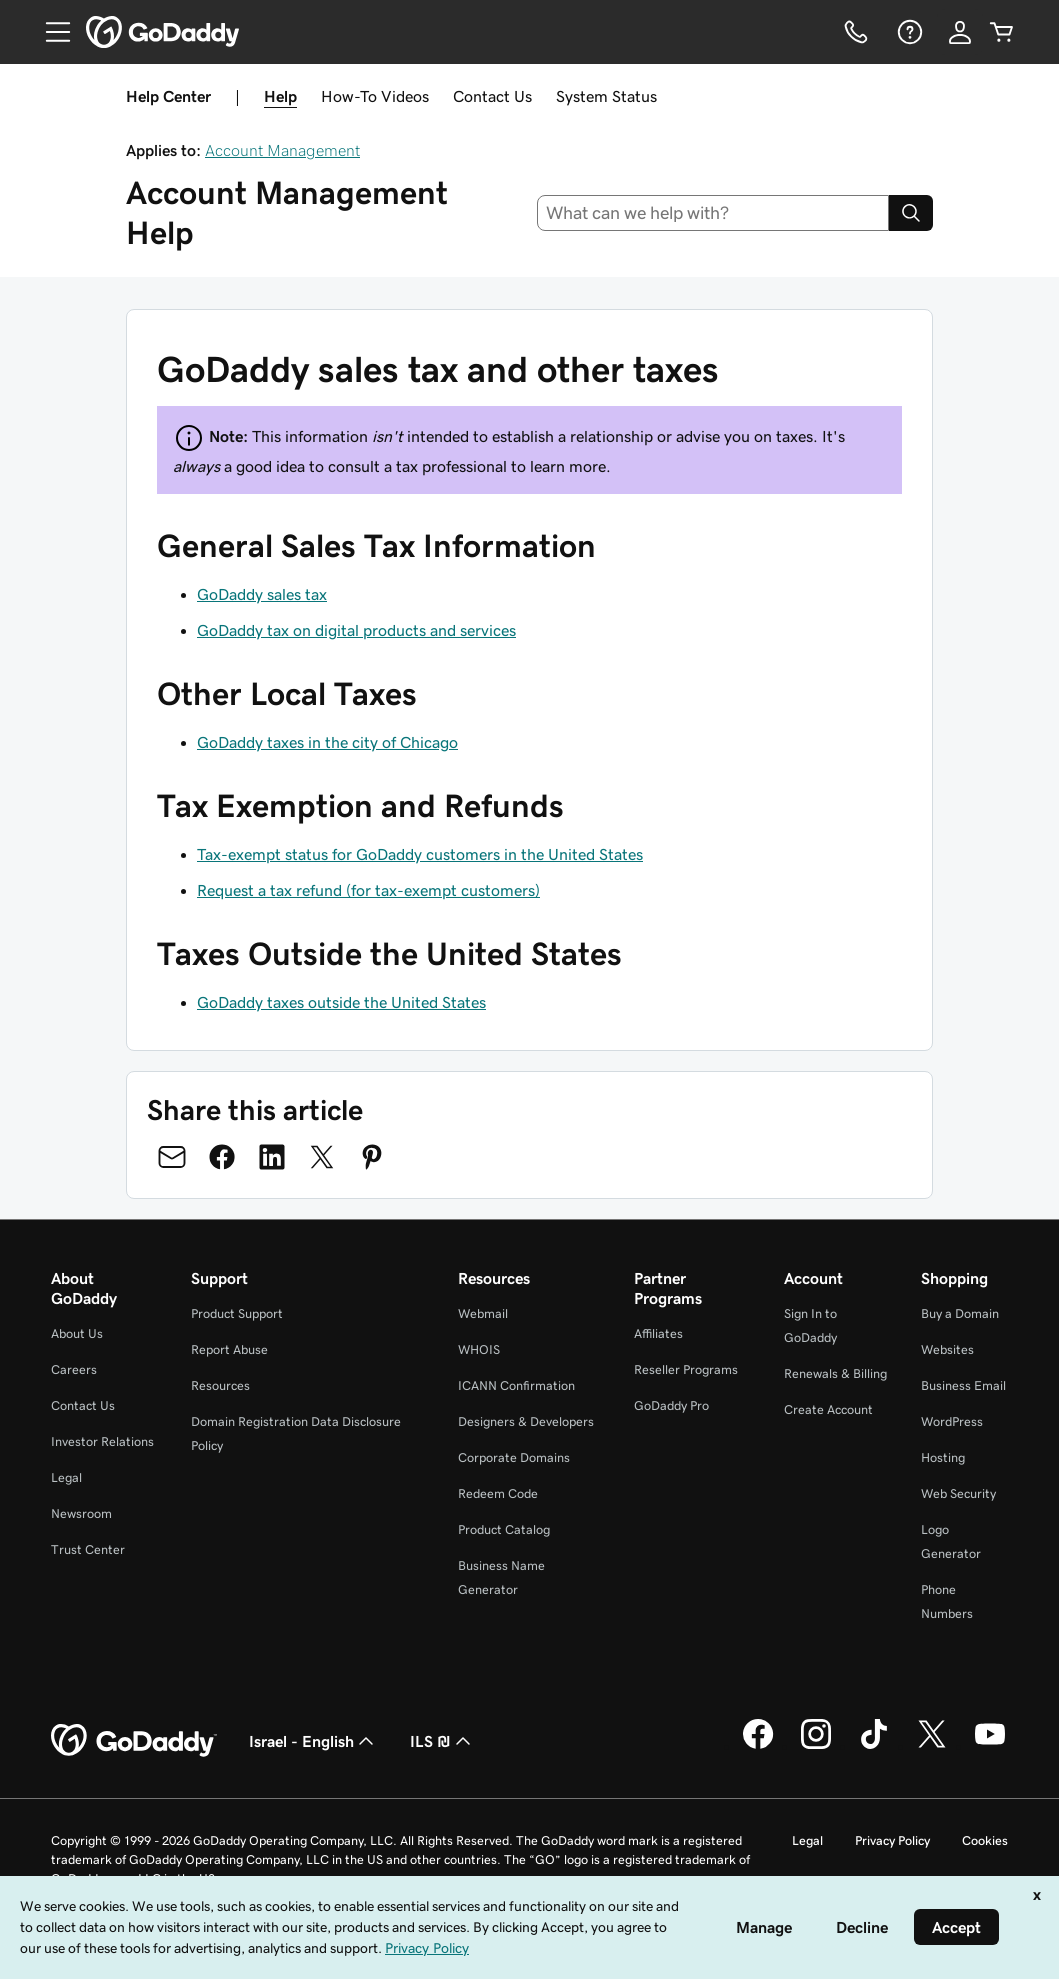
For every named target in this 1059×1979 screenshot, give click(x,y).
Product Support (237, 1313)
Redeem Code (498, 1493)
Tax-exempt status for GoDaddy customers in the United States (420, 854)
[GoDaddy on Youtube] (990, 1746)
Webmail (483, 1313)
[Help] (908, 32)
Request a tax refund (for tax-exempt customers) (368, 890)
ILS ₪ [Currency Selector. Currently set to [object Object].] (442, 1741)
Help (280, 96)
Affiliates (658, 1333)
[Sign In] (960, 32)
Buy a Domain (960, 1313)
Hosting (943, 1457)
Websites (947, 1349)
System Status (606, 96)
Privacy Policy (892, 1840)
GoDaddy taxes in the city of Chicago (327, 742)
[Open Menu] (50, 32)
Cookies (985, 1840)
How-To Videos (375, 96)
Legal (66, 1477)
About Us (77, 1333)
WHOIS (479, 1349)
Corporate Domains (514, 1457)
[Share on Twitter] (322, 1157)
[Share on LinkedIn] (272, 1157)
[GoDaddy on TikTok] (874, 1746)
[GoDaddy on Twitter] (932, 1746)
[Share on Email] (172, 1157)
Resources (220, 1385)
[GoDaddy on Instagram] (816, 1746)
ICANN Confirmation (516, 1385)
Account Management (282, 150)
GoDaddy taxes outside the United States (341, 1002)
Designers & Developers (526, 1421)
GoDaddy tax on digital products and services (356, 630)
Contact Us (492, 96)
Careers (74, 1369)
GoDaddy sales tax (262, 594)
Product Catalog (504, 1529)
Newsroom (81, 1513)
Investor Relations (102, 1441)
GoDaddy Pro (671, 1405)
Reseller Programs (686, 1369)
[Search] (911, 213)
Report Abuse (229, 1349)
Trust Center (88, 1549)
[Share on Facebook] (222, 1157)
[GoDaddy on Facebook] (758, 1746)
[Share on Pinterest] (372, 1157)
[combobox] (713, 213)
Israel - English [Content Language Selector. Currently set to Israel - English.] (313, 1741)
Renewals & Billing (835, 1373)
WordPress (952, 1421)
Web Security (958, 1493)
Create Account (828, 1409)
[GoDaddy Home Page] (134, 1741)
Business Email (963, 1385)
